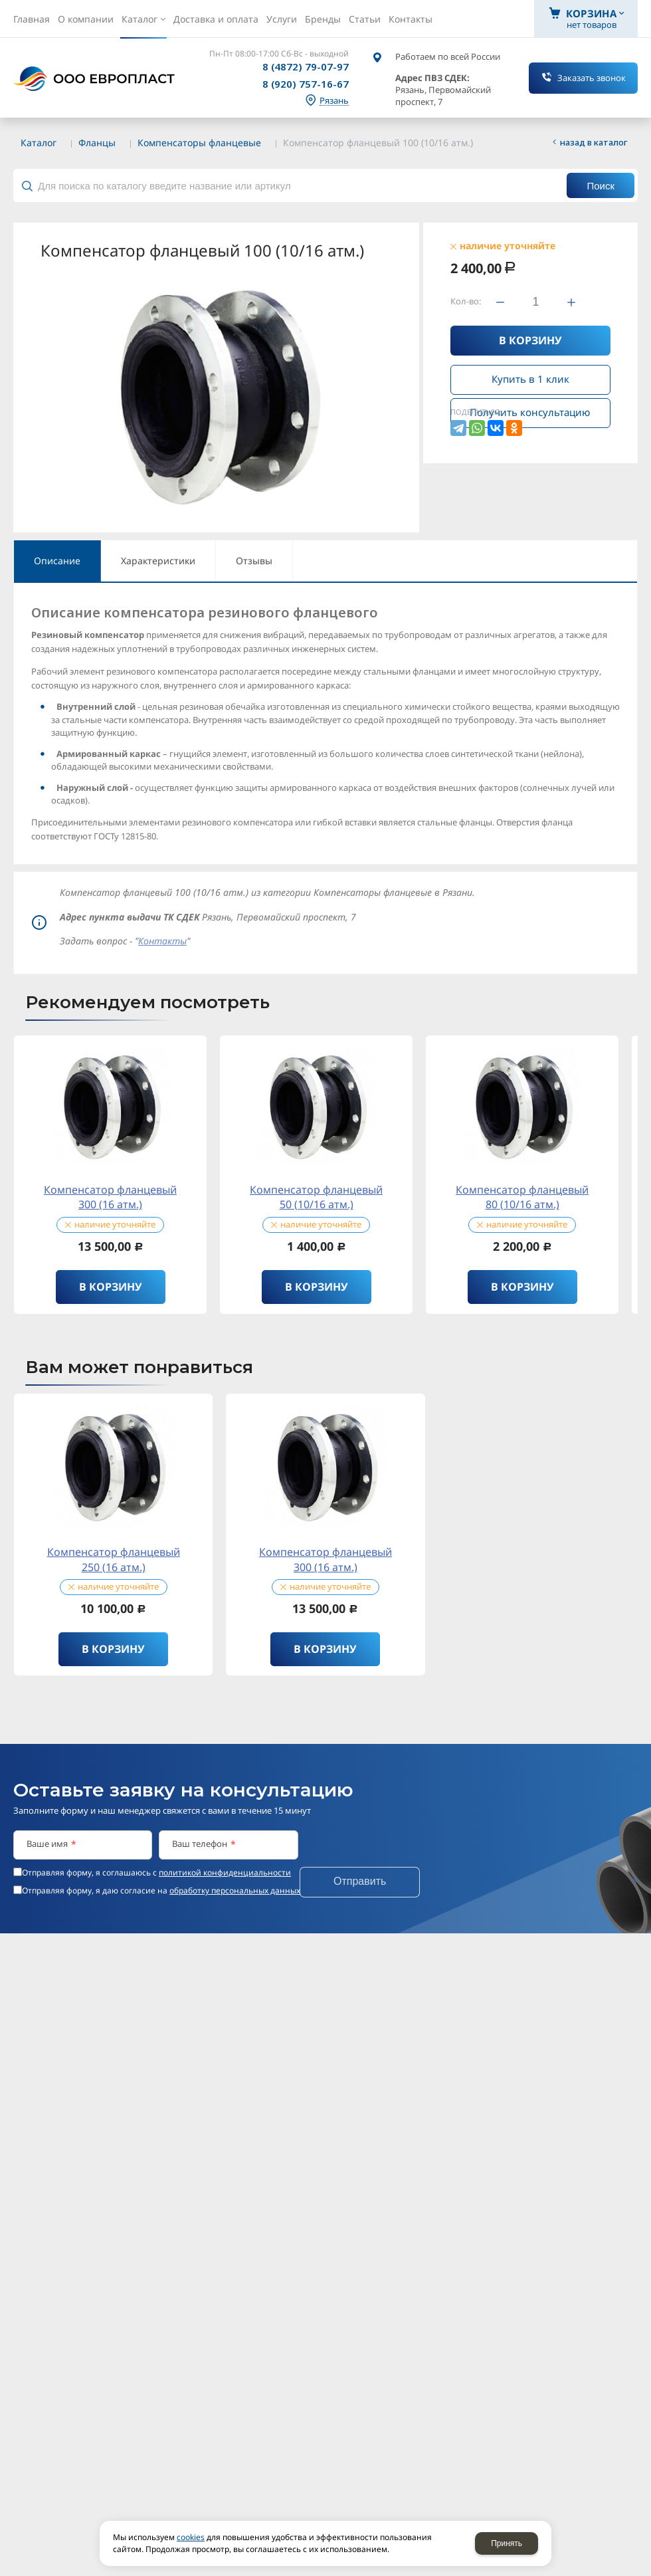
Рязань (334, 101)
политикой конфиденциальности (225, 1872)
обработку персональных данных (234, 1890)
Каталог (38, 142)
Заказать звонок (591, 78)
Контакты (162, 940)
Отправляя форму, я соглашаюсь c (156, 1873)
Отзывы (254, 560)
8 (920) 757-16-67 (305, 83)
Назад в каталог (594, 142)
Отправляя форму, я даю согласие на (161, 1890)
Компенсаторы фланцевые (199, 142)
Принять (506, 2543)
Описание (57, 560)
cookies (191, 2537)
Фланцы (97, 142)
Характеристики (158, 560)
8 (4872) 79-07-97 (305, 66)
